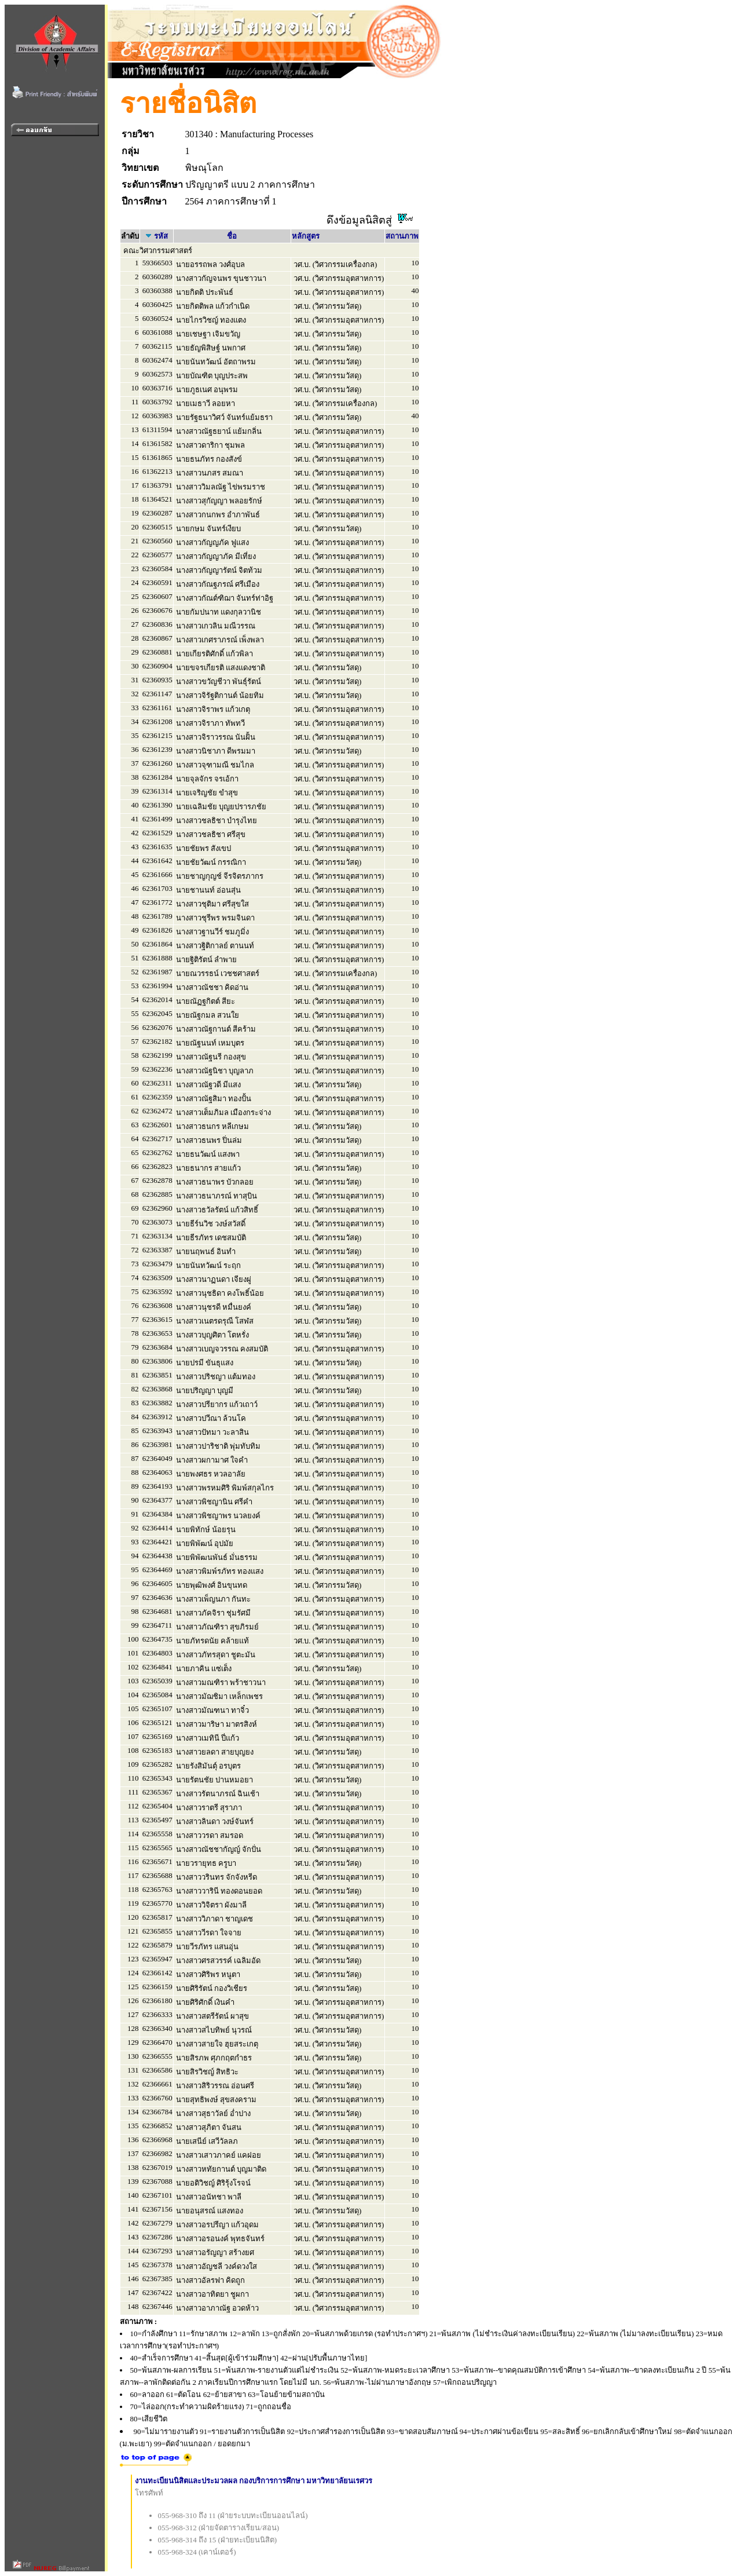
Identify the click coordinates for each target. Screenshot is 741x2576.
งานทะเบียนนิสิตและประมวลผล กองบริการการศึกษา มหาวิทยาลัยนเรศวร (254, 2480)
